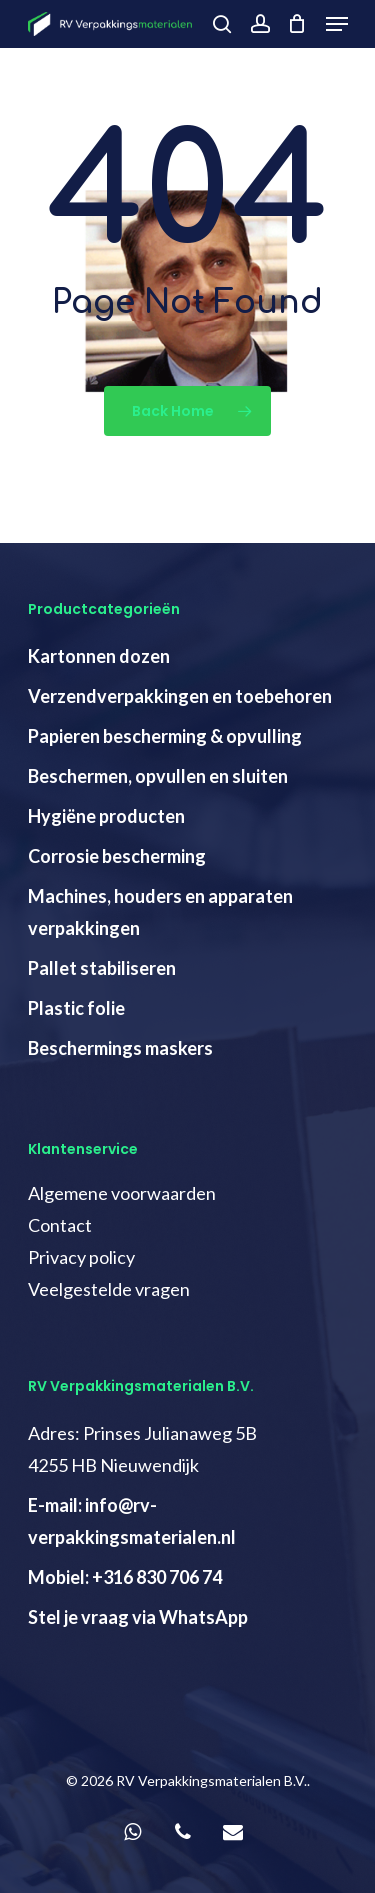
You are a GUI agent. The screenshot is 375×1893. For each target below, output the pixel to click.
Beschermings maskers (120, 1048)
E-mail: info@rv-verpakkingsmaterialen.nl (132, 1521)
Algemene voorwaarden (122, 1193)
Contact (60, 1225)
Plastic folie (76, 1008)
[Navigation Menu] (337, 24)
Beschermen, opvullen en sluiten (158, 776)
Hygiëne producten (106, 816)
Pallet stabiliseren (102, 968)
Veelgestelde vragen (109, 1289)
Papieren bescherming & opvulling (165, 736)
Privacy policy (81, 1257)
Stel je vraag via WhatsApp (138, 1617)
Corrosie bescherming (117, 856)
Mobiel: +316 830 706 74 (125, 1577)
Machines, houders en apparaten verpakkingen (160, 912)
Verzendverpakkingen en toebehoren (180, 696)
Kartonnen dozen (99, 656)
